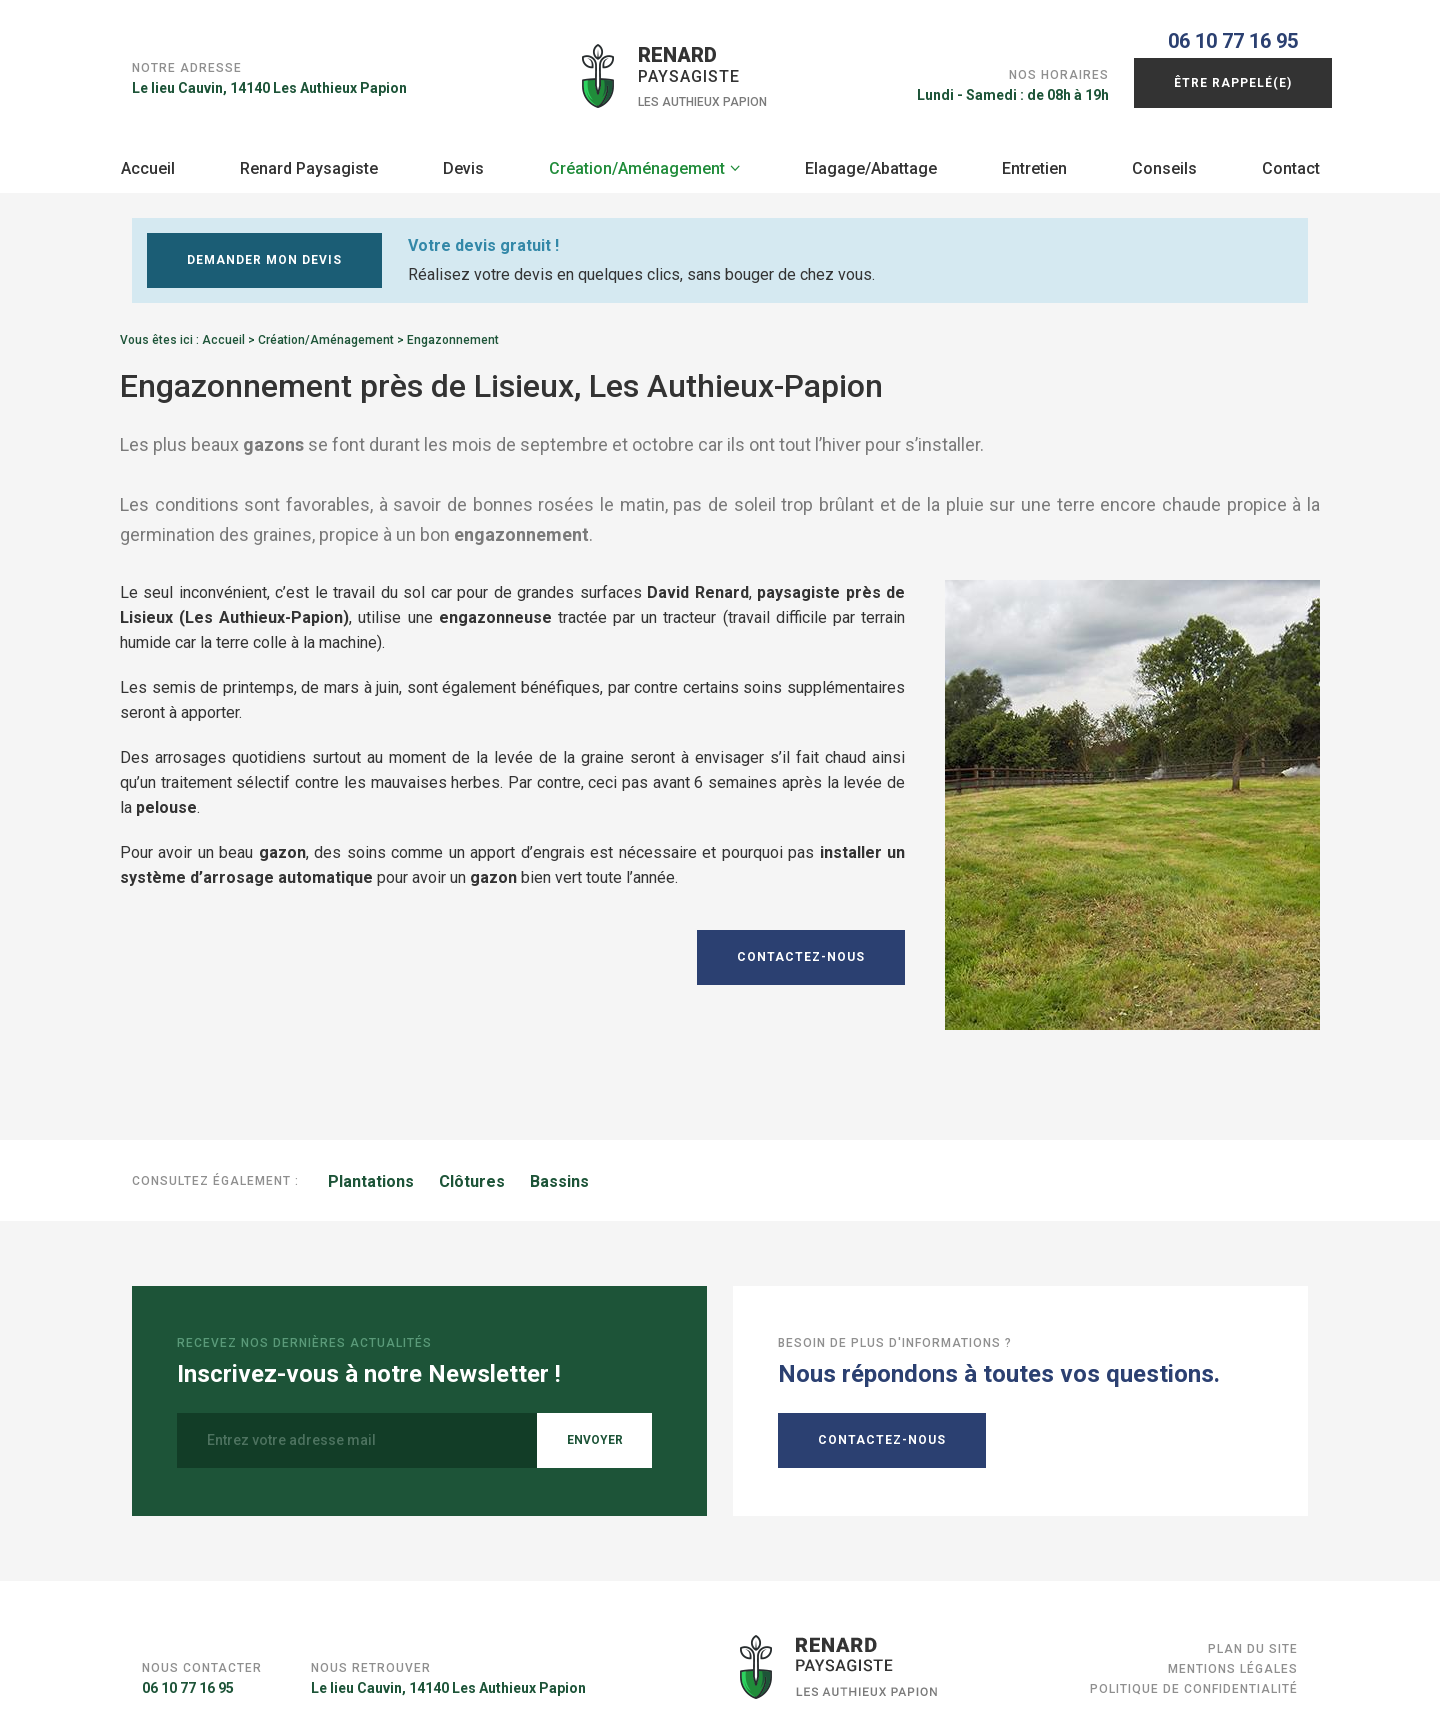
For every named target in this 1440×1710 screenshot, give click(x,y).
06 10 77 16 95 (1233, 33)
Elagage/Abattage (871, 160)
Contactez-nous (801, 949)
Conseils (1164, 160)
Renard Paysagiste (309, 160)
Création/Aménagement (637, 160)
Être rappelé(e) (1233, 75)
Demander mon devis (264, 252)
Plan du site (1253, 1641)
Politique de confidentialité (1194, 1681)
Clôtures (472, 1173)
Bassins (559, 1173)
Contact (1291, 160)
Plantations (371, 1173)
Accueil (148, 160)
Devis (463, 160)
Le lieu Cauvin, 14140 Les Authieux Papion (269, 70)
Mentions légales (1233, 1661)
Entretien (1034, 160)
